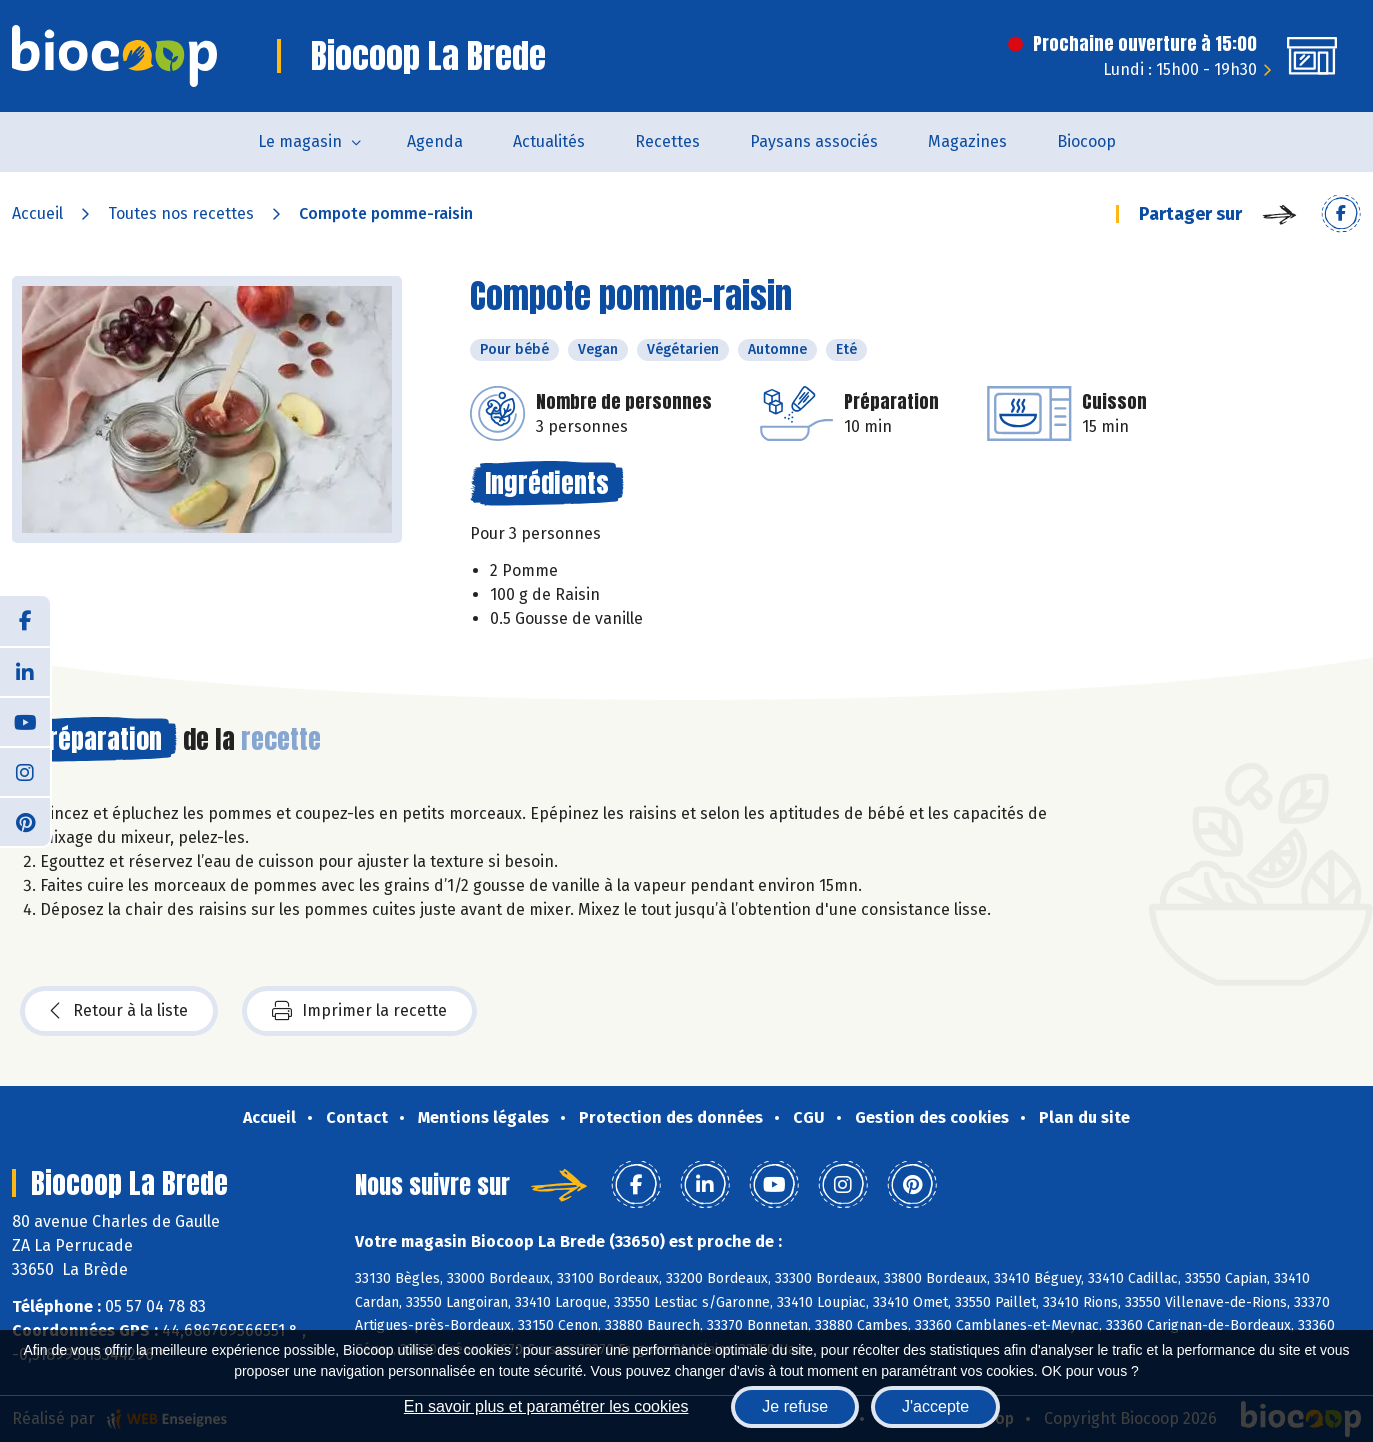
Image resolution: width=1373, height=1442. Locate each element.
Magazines (967, 141)
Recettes (667, 141)
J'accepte (935, 1406)
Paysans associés (814, 141)
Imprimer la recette (359, 1011)
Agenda (435, 141)
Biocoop (1086, 141)
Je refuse (795, 1406)
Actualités (549, 141)
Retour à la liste (119, 1011)
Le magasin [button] (300, 141)
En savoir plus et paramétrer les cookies (546, 1406)
